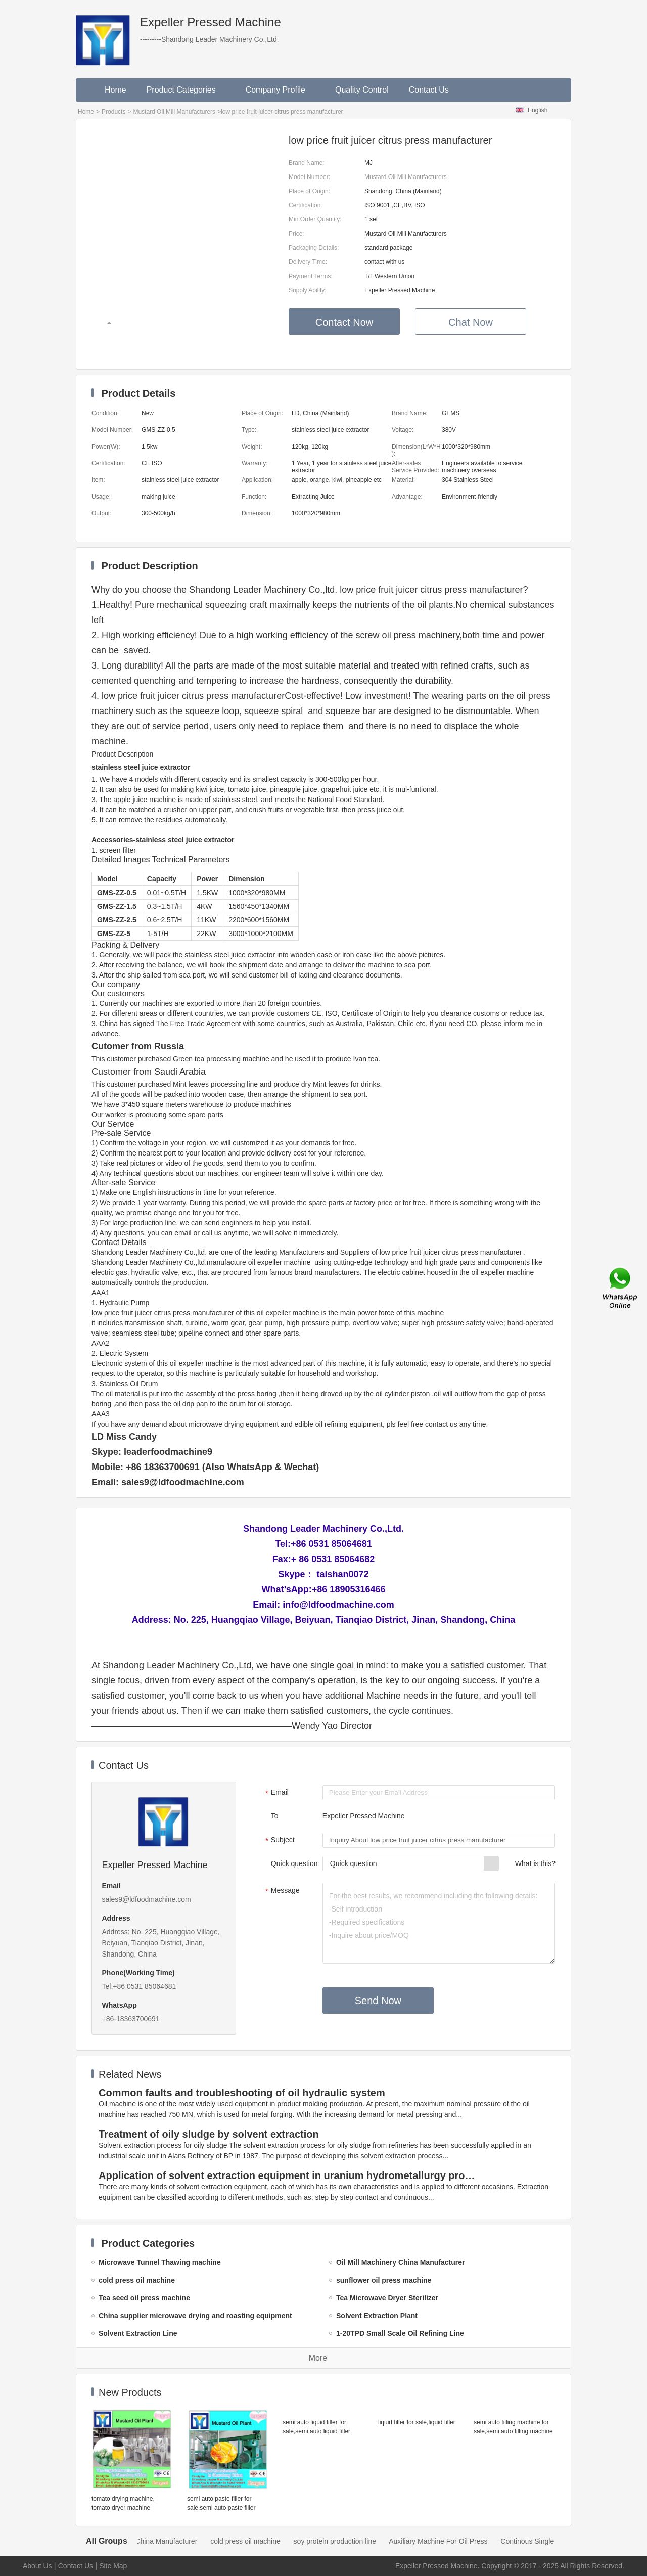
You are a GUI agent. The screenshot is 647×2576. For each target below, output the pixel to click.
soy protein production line (353, 2541)
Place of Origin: (309, 191)
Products (113, 111)
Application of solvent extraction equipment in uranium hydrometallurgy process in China (289, 2175)
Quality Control (362, 89)
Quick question (294, 1863)
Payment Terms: (310, 276)
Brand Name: (307, 162)
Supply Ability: (308, 290)
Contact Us (429, 89)
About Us (37, 2566)
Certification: (305, 205)
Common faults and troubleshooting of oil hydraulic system (242, 2092)
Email (276, 1793)
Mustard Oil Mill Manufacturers (174, 111)
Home (115, 89)
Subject (279, 1840)
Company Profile (280, 89)
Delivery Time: (308, 261)
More (318, 2357)
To (275, 1816)
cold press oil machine (264, 2541)
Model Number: (309, 177)
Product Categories (186, 89)
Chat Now (470, 322)
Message (281, 1891)
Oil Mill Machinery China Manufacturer (156, 2541)
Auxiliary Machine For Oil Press (456, 2541)
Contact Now (344, 322)
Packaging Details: (314, 247)
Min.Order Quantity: (315, 219)
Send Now (378, 2000)
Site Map (113, 2566)
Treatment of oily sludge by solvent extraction (209, 2134)
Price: (296, 233)
